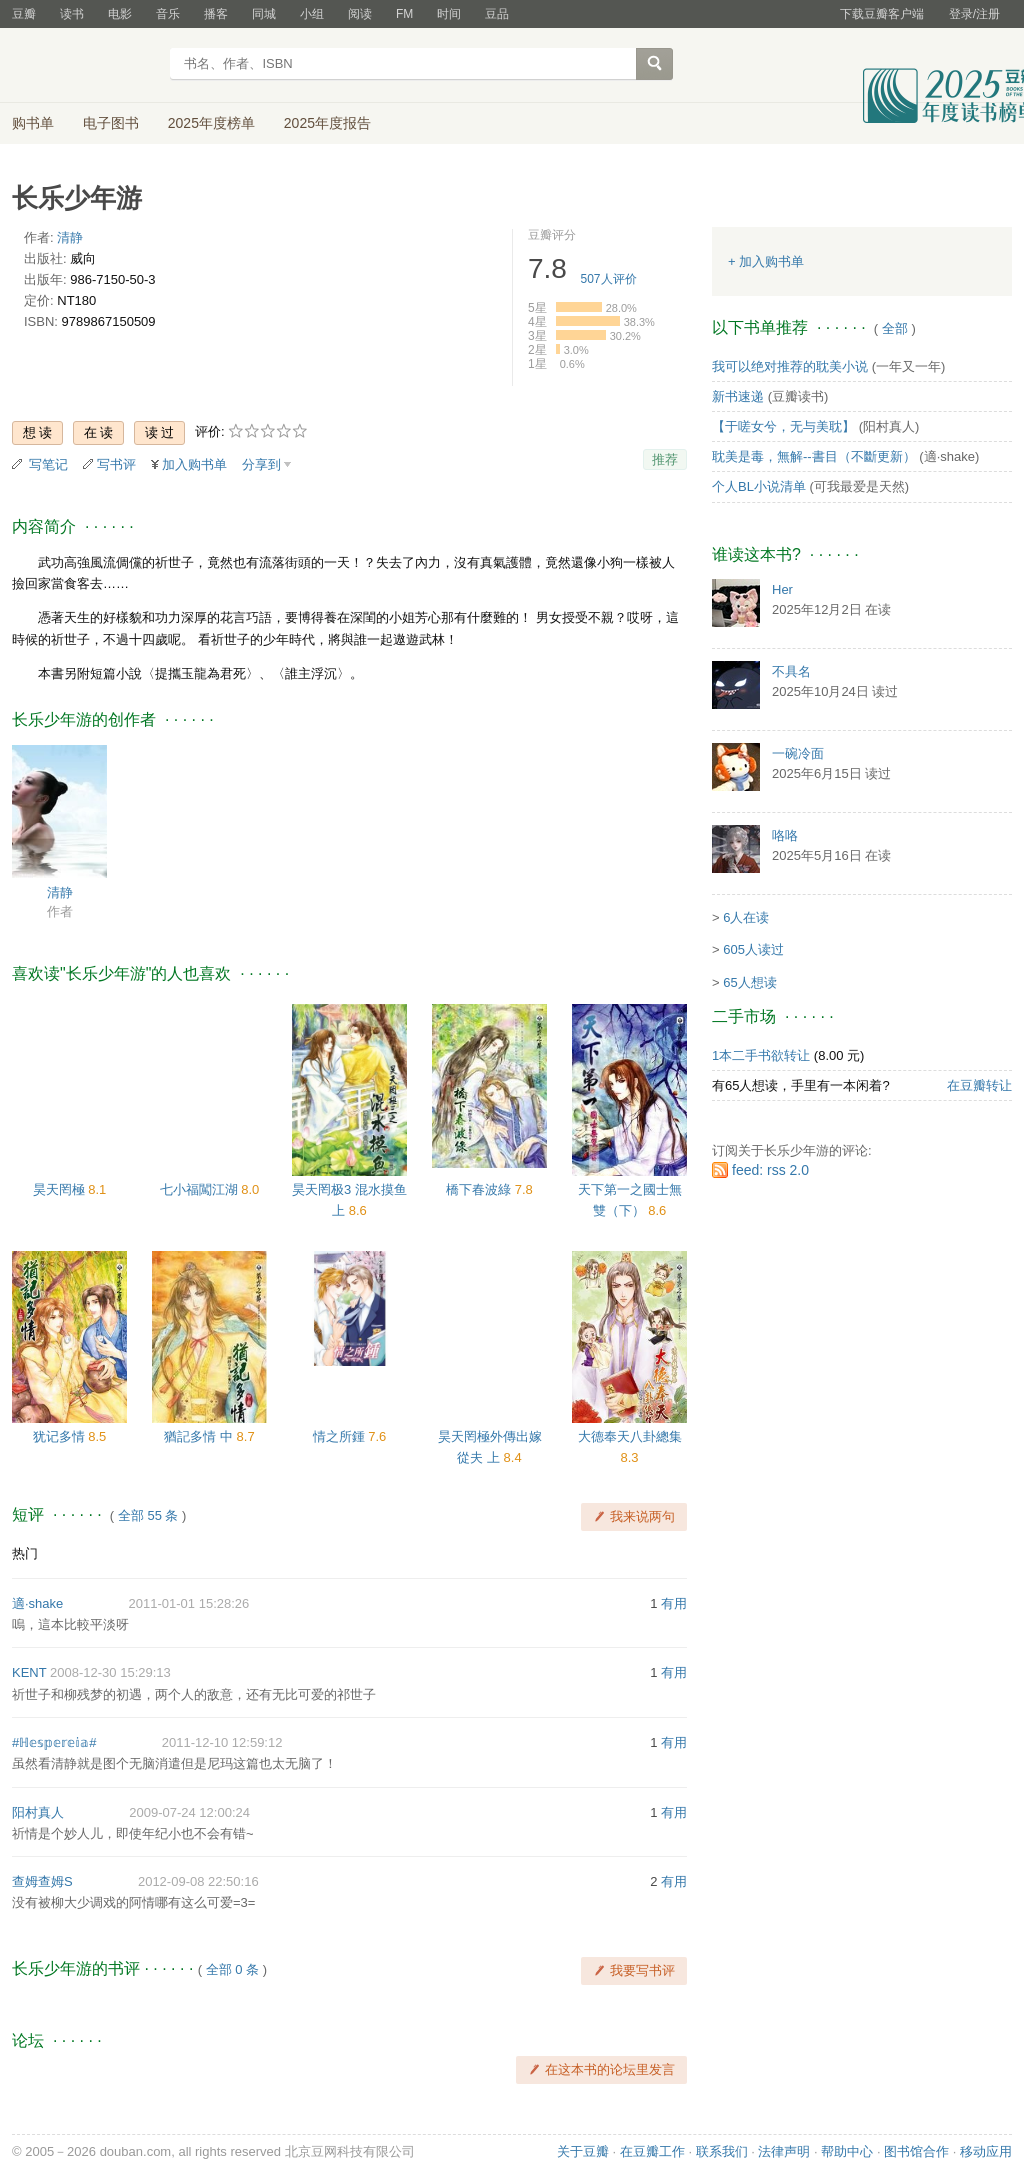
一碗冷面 (798, 753)
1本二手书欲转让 (761, 1055)
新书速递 (738, 396)
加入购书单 (194, 464)
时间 (449, 14)
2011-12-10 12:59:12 (222, 1742)
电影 (120, 14)
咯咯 (785, 835)
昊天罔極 (61, 1189)
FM (404, 14)
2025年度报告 (327, 123)
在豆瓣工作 (652, 2151)
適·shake (37, 1603)
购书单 (33, 123)
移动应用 (986, 2151)
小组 (312, 14)
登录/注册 (974, 14)
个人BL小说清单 (759, 486)
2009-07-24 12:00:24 (189, 1812)
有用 (674, 1603)
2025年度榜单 (211, 123)
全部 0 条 (232, 1969)
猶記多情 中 (200, 1436)
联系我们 (722, 2151)
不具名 (791, 671)
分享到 (261, 464)
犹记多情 (61, 1436)
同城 (264, 14)
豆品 (497, 14)
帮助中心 (847, 2151)
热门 (25, 1553)
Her (782, 589)
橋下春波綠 (480, 1189)
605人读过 (753, 949)
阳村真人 (38, 1812)
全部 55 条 (148, 1515)
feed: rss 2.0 (770, 1170)
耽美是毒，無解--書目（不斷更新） (814, 456)
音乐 (168, 14)
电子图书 (111, 123)
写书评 (116, 464)
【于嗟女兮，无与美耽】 (783, 426)
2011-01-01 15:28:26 (189, 1603)
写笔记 (48, 464)
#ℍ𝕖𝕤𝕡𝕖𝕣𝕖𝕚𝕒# (54, 1742)
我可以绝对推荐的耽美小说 (790, 366)
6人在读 (746, 917)
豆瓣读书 (84, 66)
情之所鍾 (341, 1436)
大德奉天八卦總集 (630, 1436)
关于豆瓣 (583, 2151)
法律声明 (784, 2151)
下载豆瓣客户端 (882, 14)
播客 (216, 14)
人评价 (609, 279)
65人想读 (749, 982)
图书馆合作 (916, 2151)
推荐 (665, 459)
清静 (70, 237)
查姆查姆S (42, 1881)
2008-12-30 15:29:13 (110, 1672)
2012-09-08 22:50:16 (198, 1881)
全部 (895, 328)
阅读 (360, 14)
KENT (29, 1672)
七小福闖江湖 (201, 1189)
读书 (72, 14)
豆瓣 (24, 14)
